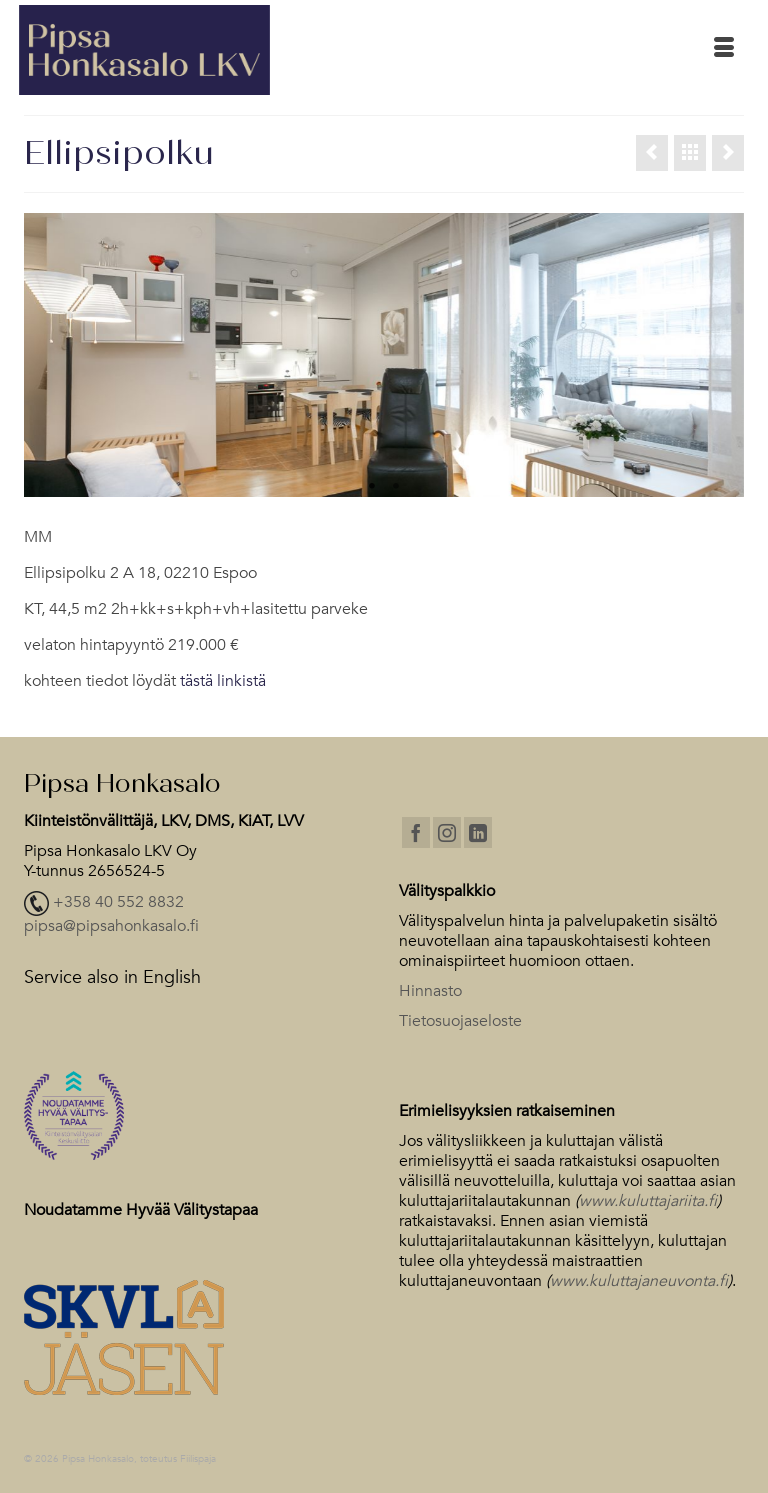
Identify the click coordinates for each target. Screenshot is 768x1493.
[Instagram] (447, 832)
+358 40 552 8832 (118, 902)
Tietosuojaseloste (460, 1021)
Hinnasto (430, 991)
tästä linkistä (223, 681)
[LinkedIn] (478, 832)
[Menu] (724, 50)
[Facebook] (416, 832)
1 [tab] (372, 487)
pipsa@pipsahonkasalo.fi (111, 926)
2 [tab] (396, 487)
